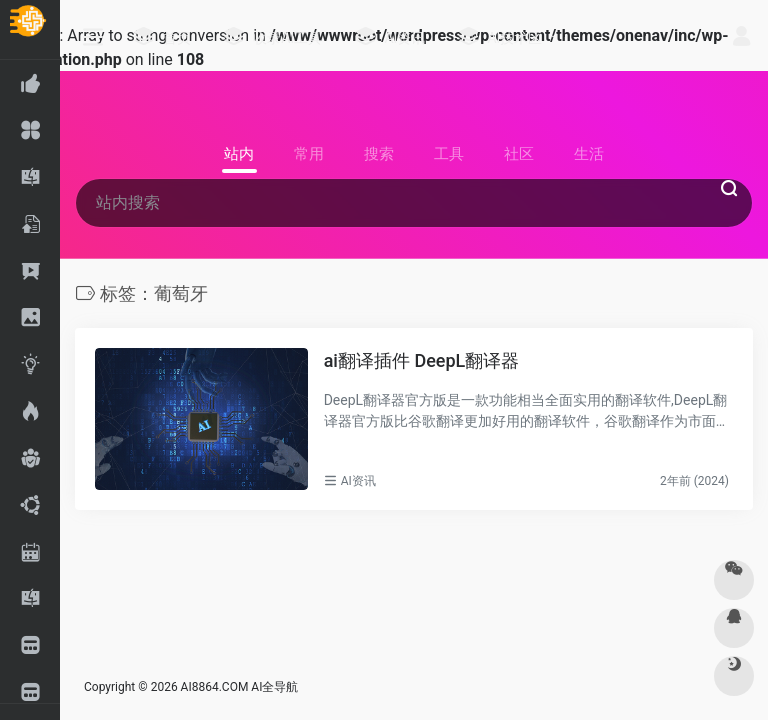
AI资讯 (358, 481)
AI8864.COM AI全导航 (240, 687)
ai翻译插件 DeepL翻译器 (422, 360)
